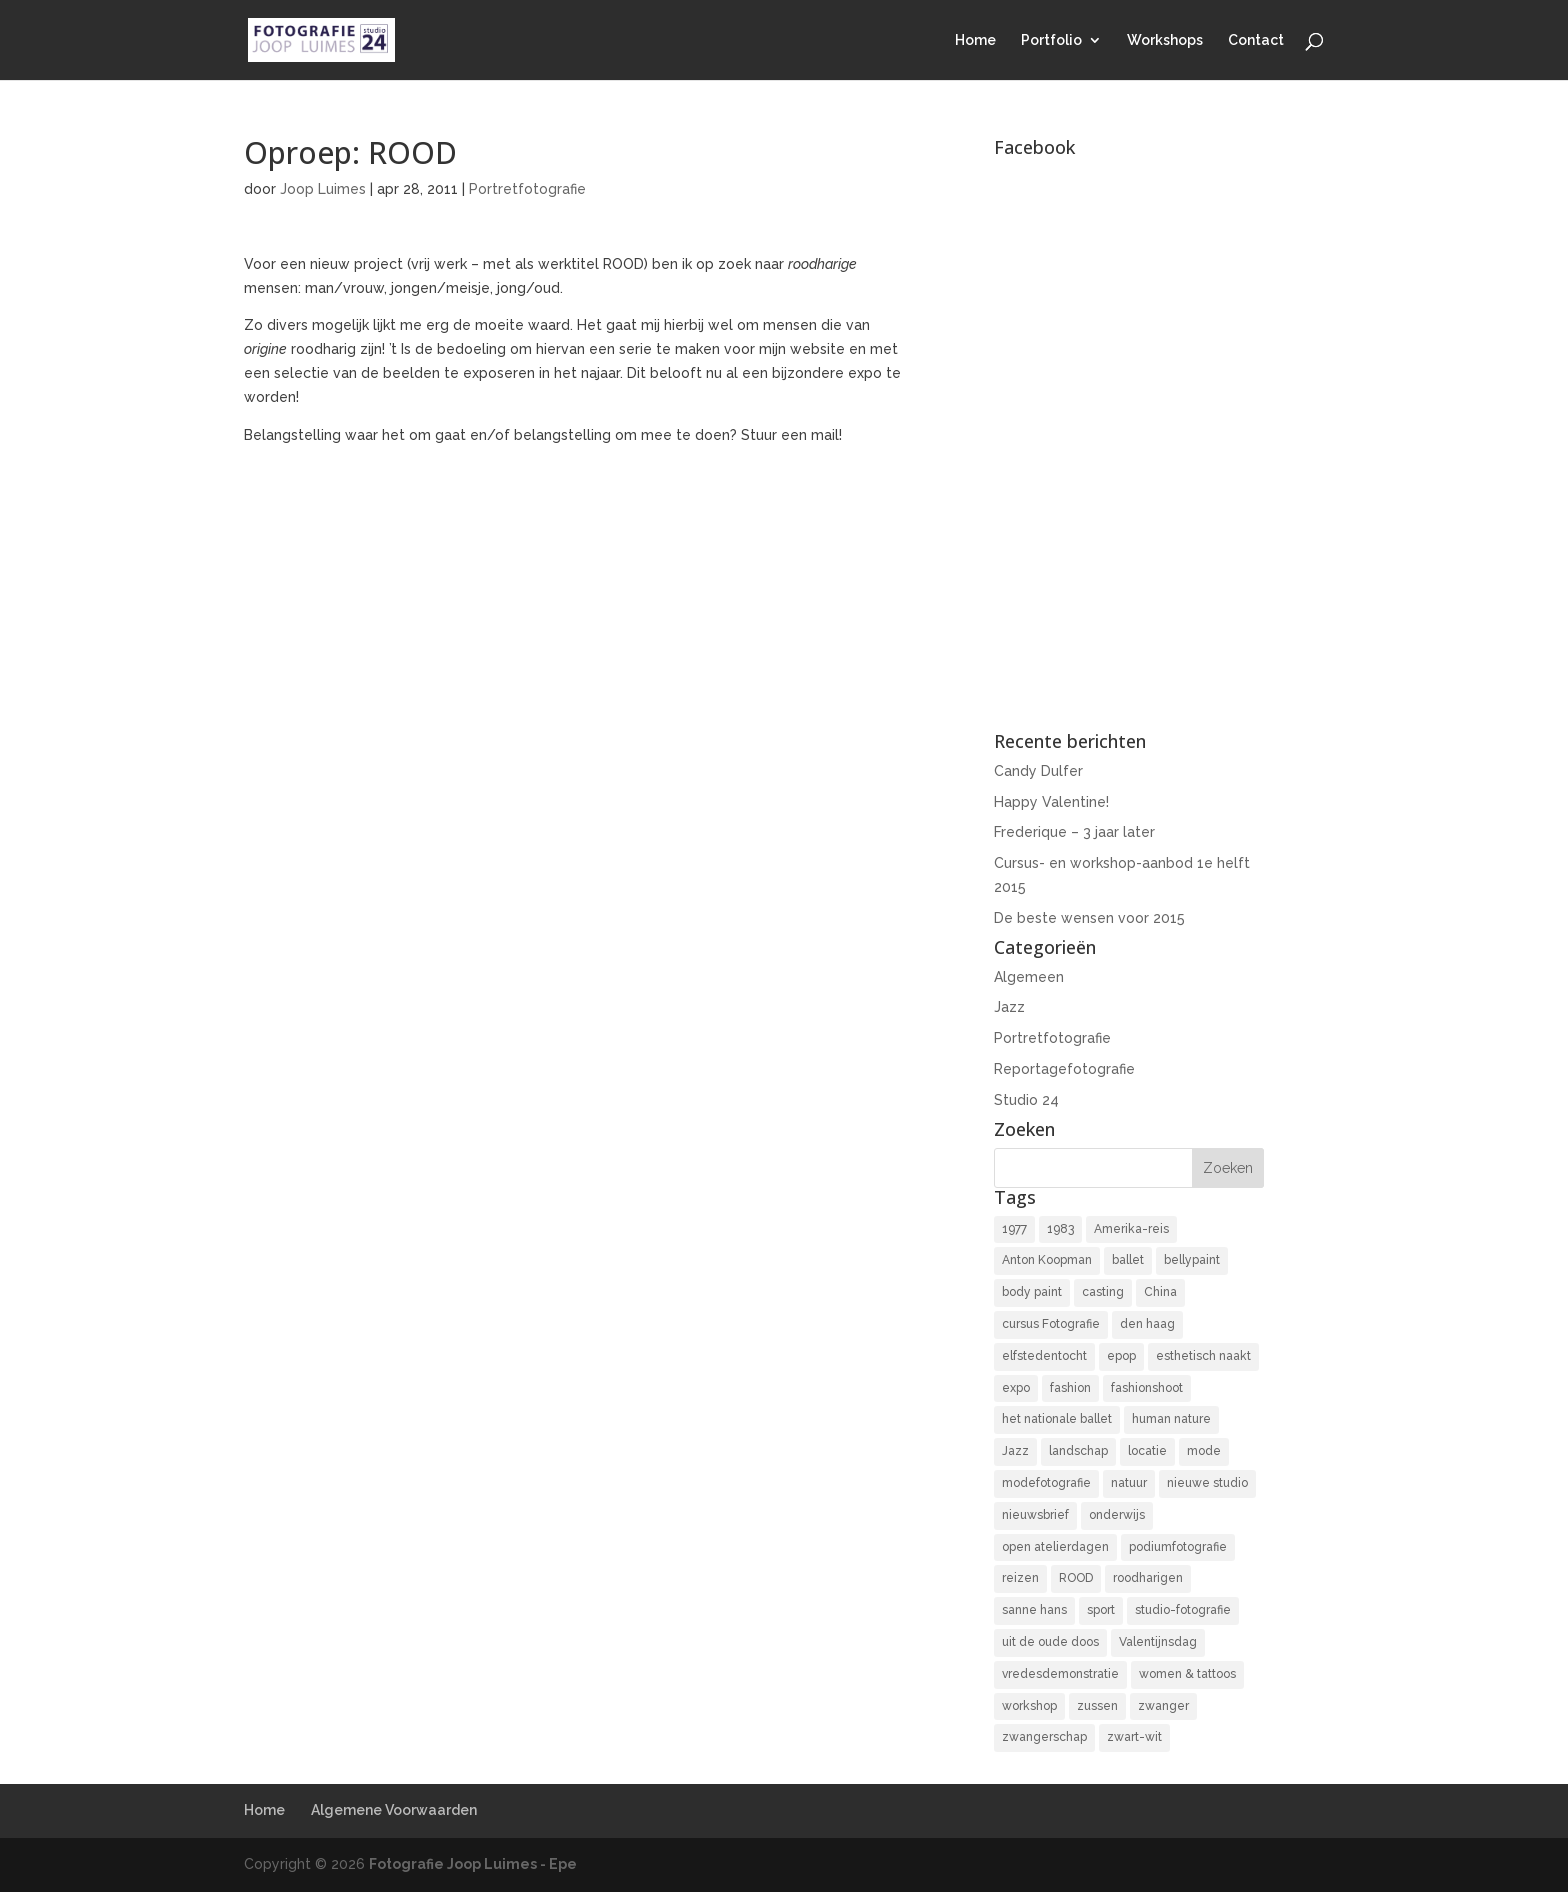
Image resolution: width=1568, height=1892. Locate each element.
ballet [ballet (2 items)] (1128, 1260)
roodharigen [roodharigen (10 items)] (1148, 1578)
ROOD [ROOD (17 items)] (1076, 1578)
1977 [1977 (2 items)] (1014, 1229)
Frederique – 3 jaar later (1074, 832)
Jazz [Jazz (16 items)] (1015, 1451)
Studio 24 (1026, 1100)
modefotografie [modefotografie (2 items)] (1046, 1483)
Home (975, 40)
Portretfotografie (527, 189)
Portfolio (1051, 40)
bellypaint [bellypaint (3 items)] (1192, 1260)
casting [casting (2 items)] (1103, 1292)
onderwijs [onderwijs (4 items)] (1117, 1515)
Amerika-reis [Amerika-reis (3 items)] (1131, 1229)
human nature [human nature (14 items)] (1171, 1419)
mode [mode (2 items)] (1204, 1451)
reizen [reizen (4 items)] (1020, 1578)
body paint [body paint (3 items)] (1032, 1292)
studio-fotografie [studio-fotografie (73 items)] (1183, 1610)
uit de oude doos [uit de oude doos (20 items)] (1050, 1642)
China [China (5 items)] (1160, 1292)
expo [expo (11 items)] (1016, 1388)
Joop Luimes (323, 189)
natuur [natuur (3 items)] (1129, 1483)
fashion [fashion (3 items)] (1070, 1388)
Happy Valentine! (1051, 802)
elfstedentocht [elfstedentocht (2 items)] (1044, 1356)
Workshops (1165, 40)
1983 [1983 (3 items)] (1060, 1229)
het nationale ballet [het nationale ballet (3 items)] (1057, 1419)
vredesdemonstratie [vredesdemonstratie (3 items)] (1060, 1674)
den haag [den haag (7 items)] (1147, 1324)
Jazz (1009, 1007)
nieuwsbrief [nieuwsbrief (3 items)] (1035, 1515)
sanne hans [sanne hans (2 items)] (1034, 1610)
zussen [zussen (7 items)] (1097, 1706)
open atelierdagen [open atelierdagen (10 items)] (1055, 1547)
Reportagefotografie (1064, 1069)
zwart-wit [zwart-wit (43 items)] (1134, 1737)
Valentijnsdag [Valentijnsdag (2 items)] (1158, 1642)
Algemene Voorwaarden (394, 1810)
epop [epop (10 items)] (1121, 1356)
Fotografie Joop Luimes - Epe (473, 1864)
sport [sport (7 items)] (1101, 1610)
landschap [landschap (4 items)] (1078, 1451)
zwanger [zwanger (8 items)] (1163, 1706)
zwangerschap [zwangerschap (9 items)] (1044, 1737)
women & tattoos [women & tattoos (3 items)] (1187, 1674)
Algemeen (1029, 977)
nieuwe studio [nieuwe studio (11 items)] (1207, 1483)
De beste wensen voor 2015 (1089, 918)
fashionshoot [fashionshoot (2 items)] (1147, 1388)
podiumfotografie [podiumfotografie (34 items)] (1178, 1547)
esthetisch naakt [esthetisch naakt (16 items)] (1203, 1356)
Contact (1256, 40)
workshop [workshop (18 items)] (1029, 1706)
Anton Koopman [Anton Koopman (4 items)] (1047, 1260)
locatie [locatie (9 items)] (1147, 1451)
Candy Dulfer (1038, 771)
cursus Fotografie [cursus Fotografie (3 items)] (1051, 1324)
